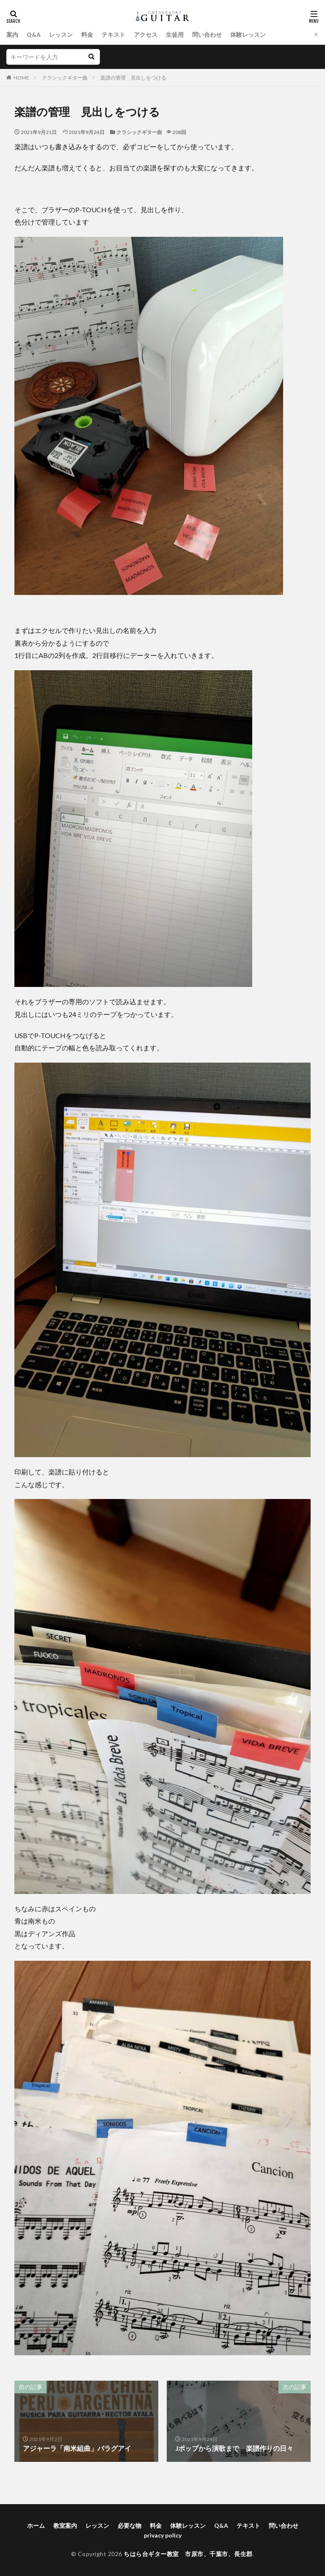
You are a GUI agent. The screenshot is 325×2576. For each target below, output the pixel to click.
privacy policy (163, 2535)
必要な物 (129, 2525)
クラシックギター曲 (65, 77)
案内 (12, 34)
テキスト (113, 34)
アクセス (145, 34)
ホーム (36, 2525)
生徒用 (175, 34)
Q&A (34, 34)
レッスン (61, 34)
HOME (21, 77)
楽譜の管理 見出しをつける (133, 77)
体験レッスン (248, 34)
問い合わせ (207, 34)
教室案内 (65, 2525)
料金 (87, 34)
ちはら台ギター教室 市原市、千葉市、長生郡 (188, 2553)
